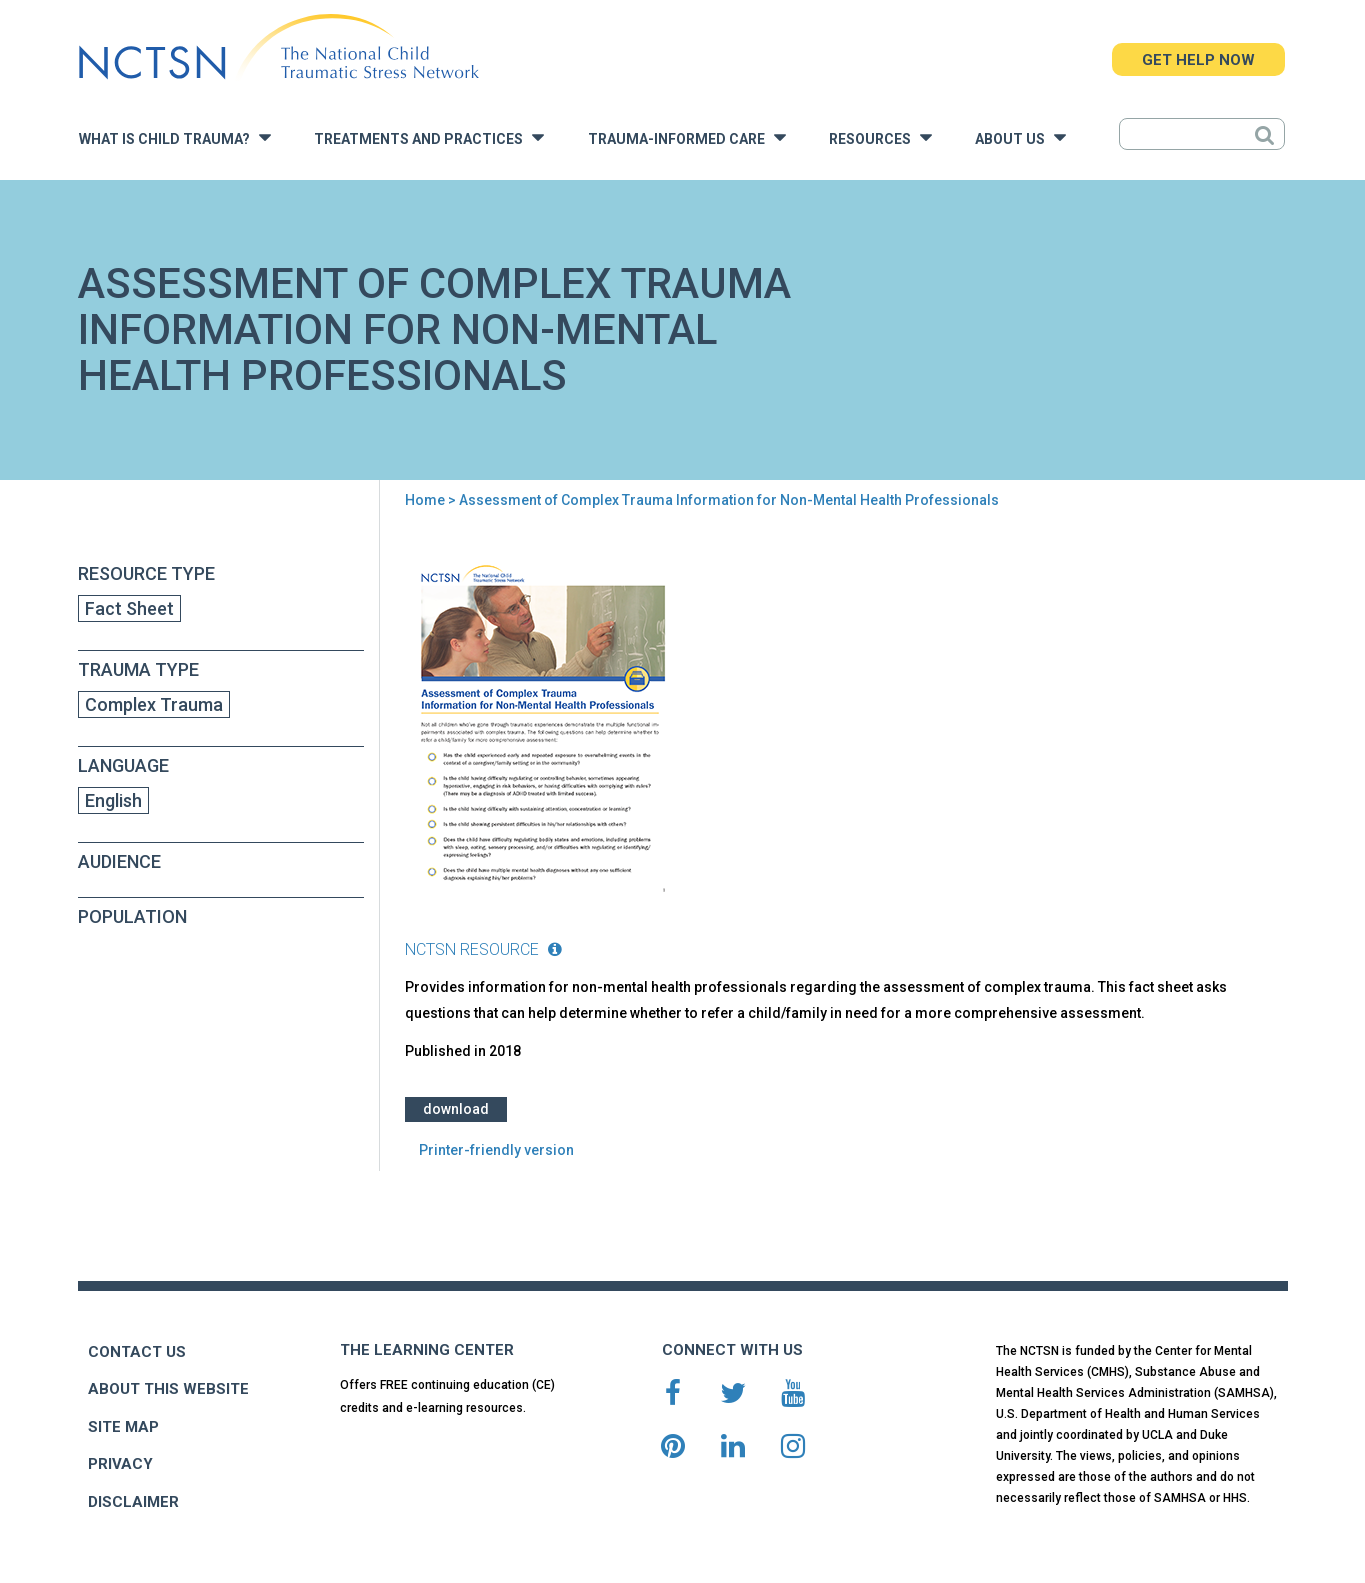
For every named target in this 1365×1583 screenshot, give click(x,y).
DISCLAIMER (133, 1502)
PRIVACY (120, 1464)
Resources (880, 137)
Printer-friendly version (496, 1150)
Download (456, 1109)
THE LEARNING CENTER (427, 1350)
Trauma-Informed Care (687, 137)
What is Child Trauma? (175, 137)
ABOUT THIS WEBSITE (168, 1389)
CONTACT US (137, 1352)
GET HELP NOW (1198, 60)
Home (425, 500)
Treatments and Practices (429, 137)
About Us (1020, 137)
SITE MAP (123, 1427)
